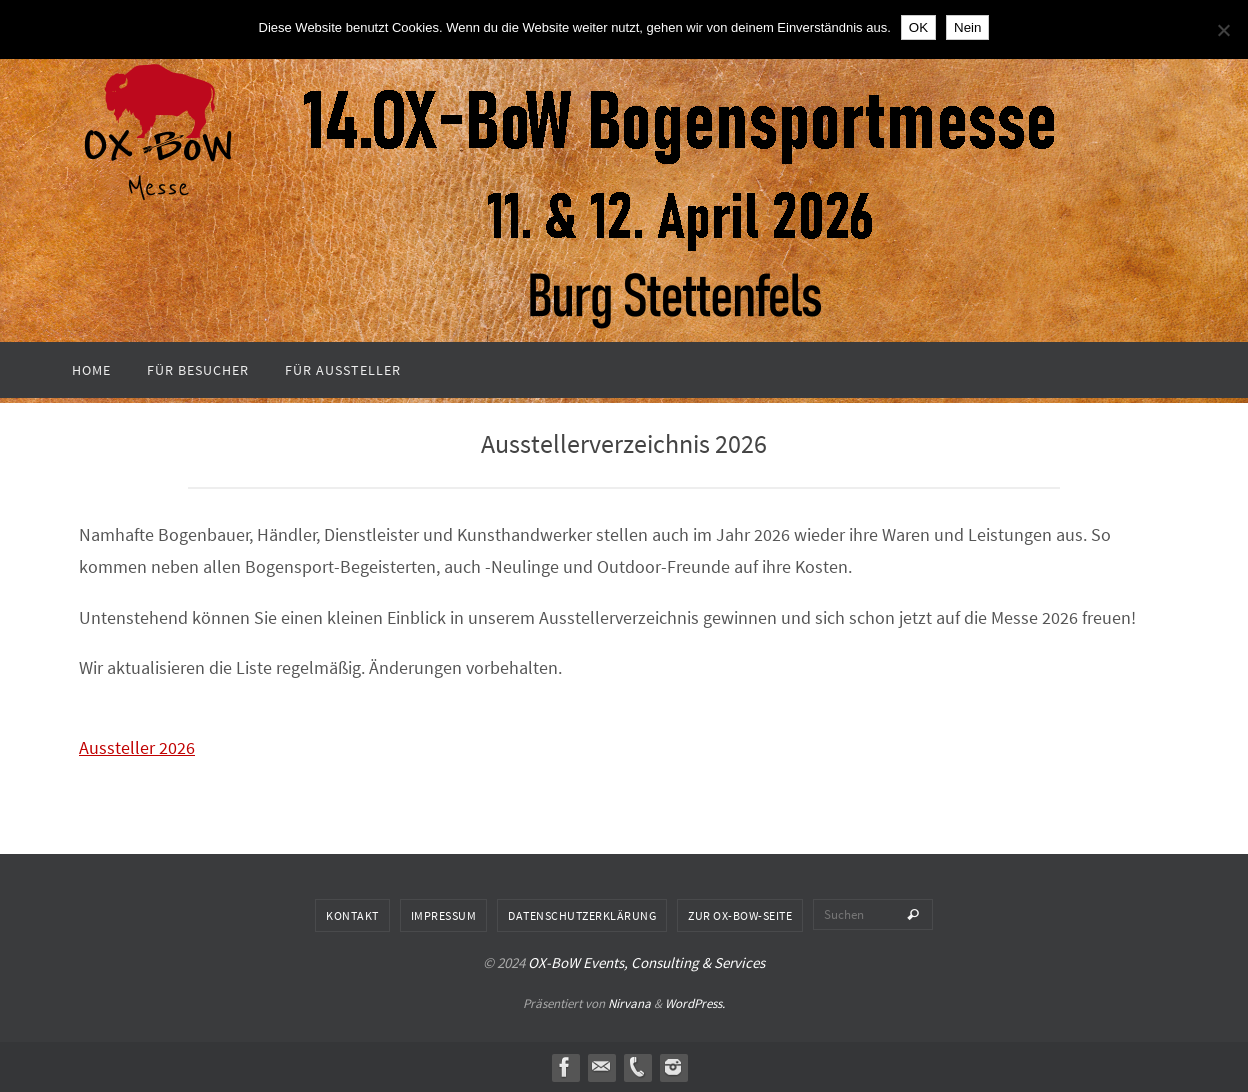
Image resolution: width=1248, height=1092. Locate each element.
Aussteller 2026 (137, 747)
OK (918, 27)
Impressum (444, 915)
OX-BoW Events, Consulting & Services (646, 962)
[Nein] (1223, 30)
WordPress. (695, 1003)
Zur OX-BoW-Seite (740, 915)
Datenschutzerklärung (582, 915)
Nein (967, 27)
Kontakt (352, 915)
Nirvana (629, 1003)
